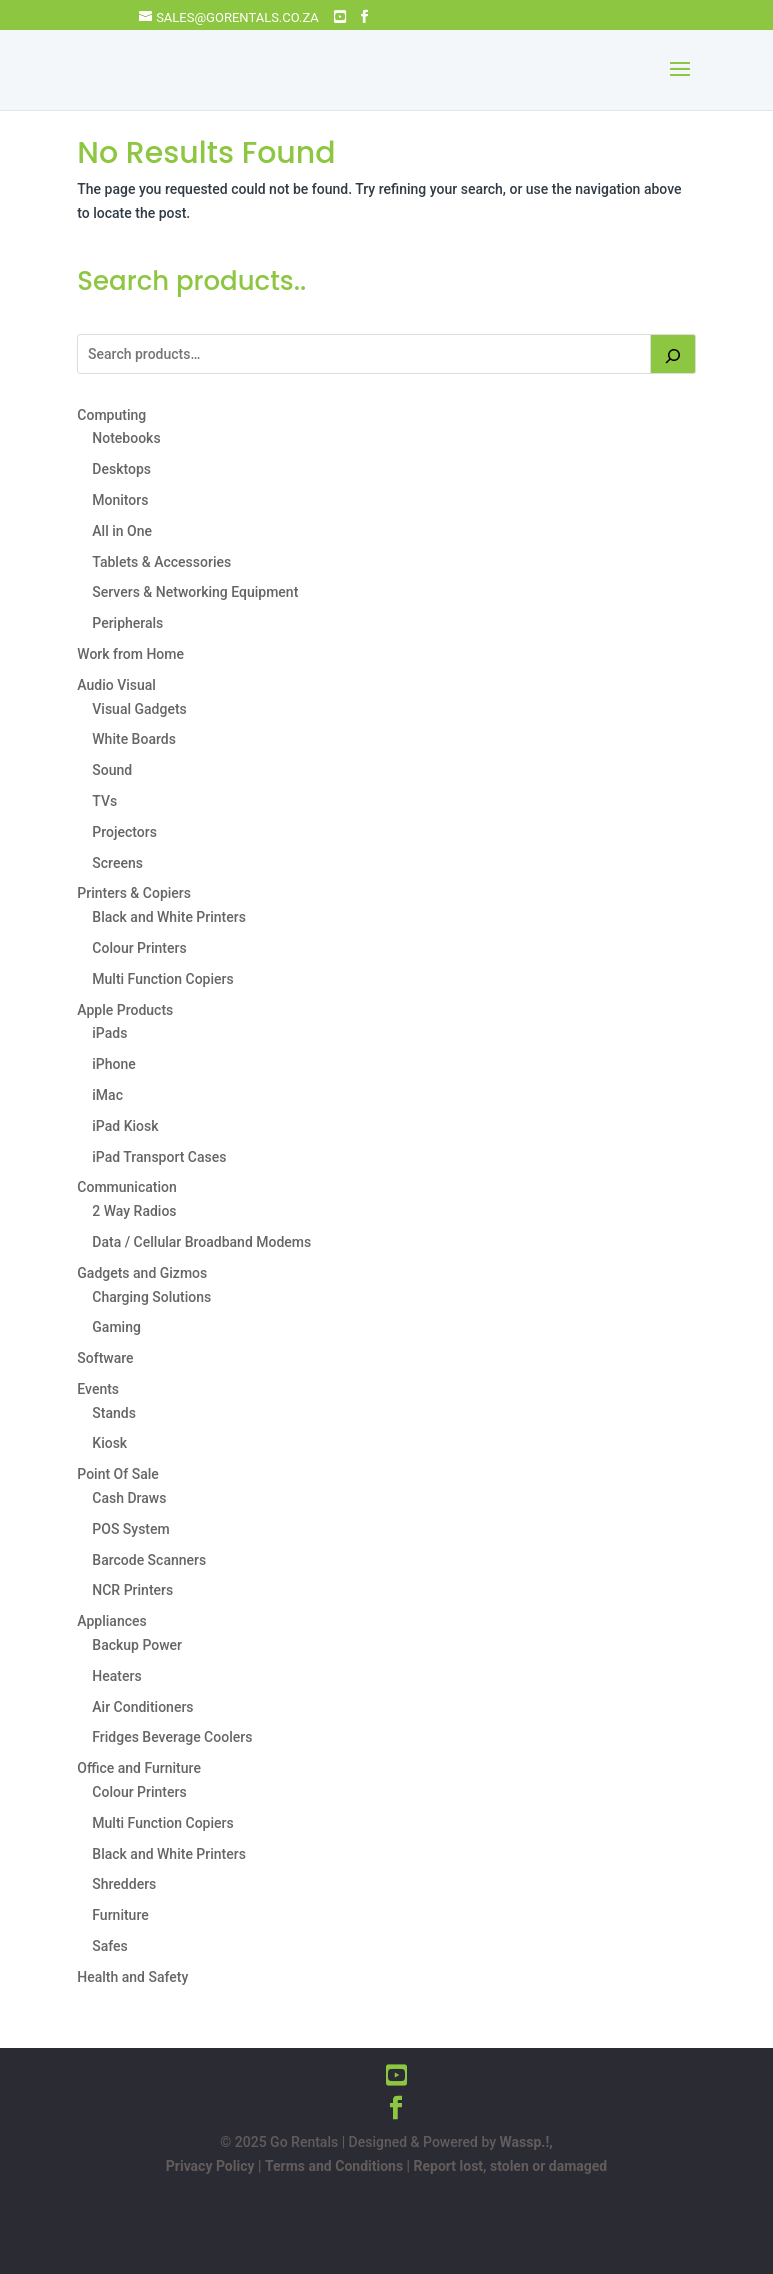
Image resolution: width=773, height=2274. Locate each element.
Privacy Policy (210, 2166)
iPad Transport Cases (159, 1157)
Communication (126, 1187)
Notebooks (126, 438)
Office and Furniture (139, 1768)
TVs (104, 801)
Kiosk (109, 1443)
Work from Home (130, 654)
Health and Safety (132, 1977)
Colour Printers (139, 948)
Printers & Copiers (134, 893)
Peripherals (127, 623)
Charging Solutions (151, 1297)
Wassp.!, (526, 2142)
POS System (130, 1529)
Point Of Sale (117, 1474)
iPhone (114, 1064)
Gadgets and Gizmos (142, 1273)
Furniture (120, 1915)
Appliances (111, 1621)
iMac (107, 1095)
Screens (117, 863)
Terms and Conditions (334, 2166)
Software (105, 1358)
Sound (112, 770)
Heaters (116, 1676)
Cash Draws (129, 1498)
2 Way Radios (134, 1211)
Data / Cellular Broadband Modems (201, 1242)
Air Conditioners (142, 1707)
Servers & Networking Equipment (195, 592)
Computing (111, 415)
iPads (109, 1033)
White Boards (134, 739)
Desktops (121, 469)
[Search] (673, 354)
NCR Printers (132, 1590)
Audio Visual (116, 685)
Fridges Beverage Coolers (172, 1737)
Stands (114, 1413)
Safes (110, 1946)
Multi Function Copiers (162, 979)
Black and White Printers (169, 917)
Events (98, 1389)
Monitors (120, 500)
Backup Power (137, 1645)
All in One (122, 531)
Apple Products (125, 1010)
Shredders (124, 1884)
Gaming (116, 1327)
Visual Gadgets (139, 709)
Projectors (124, 832)
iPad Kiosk (125, 1126)
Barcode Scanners (149, 1560)
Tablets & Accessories (161, 562)
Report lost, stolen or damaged (511, 2166)
